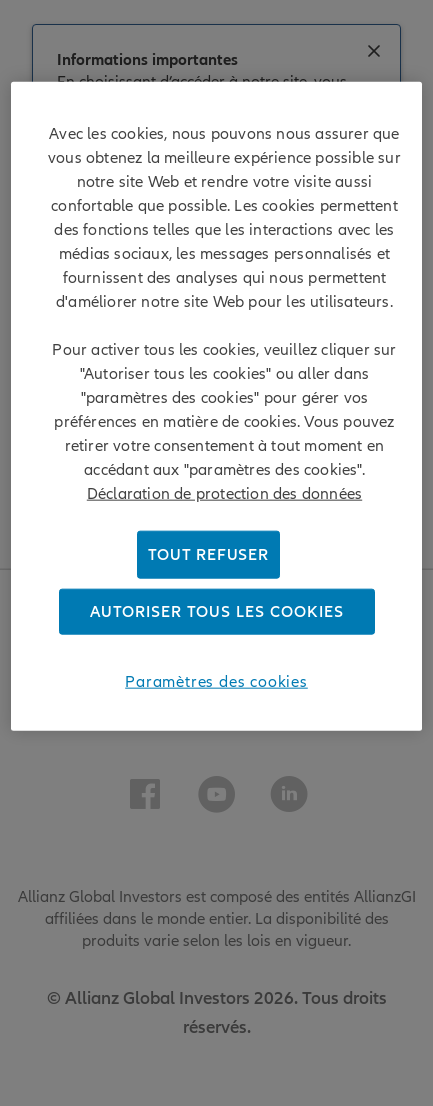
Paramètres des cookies (216, 682)
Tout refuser (208, 555)
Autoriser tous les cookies (217, 612)
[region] (216, 406)
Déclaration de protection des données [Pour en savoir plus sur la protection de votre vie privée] (224, 494)
